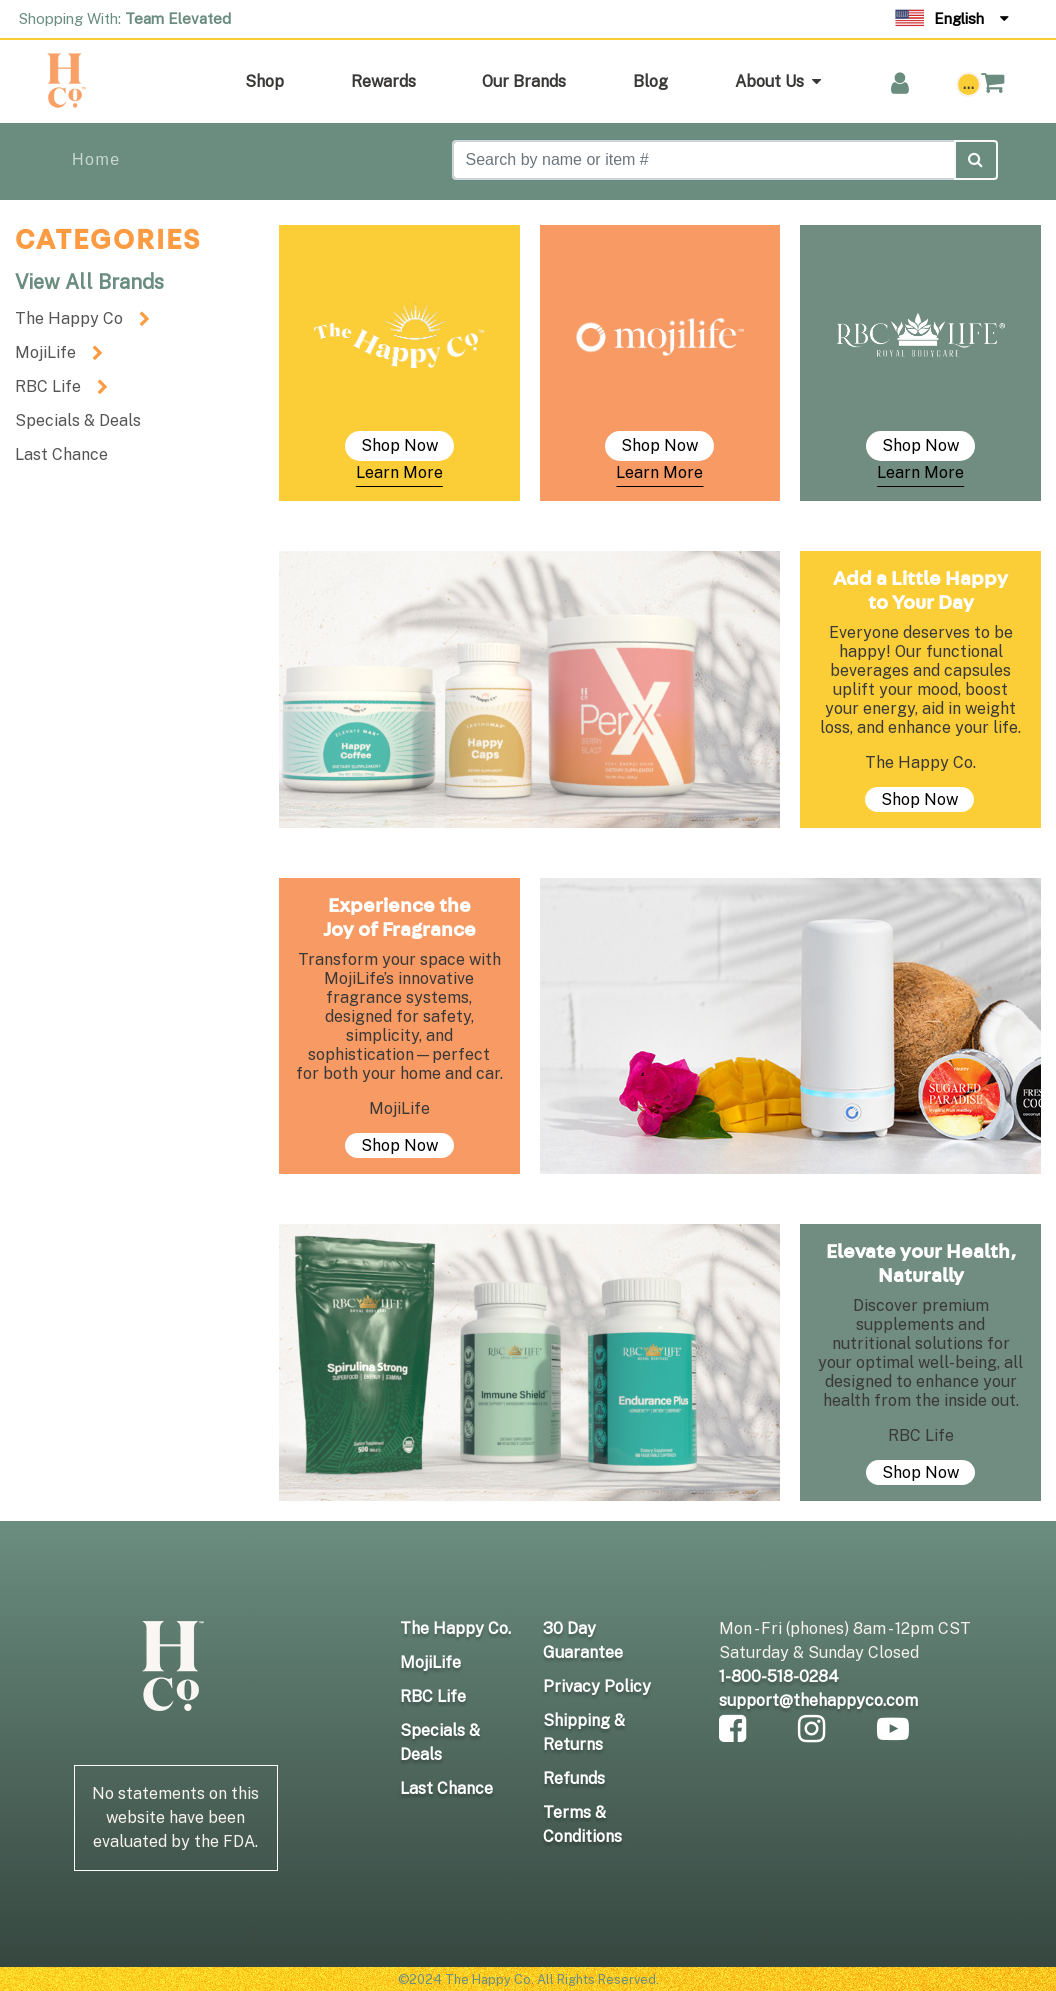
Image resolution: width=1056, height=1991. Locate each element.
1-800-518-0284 (779, 1676)
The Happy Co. (455, 1628)
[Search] (704, 160)
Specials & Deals (78, 420)
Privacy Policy (597, 1686)
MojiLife (45, 352)
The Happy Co (69, 318)
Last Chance (61, 454)
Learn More (399, 472)
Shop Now (399, 445)
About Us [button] (778, 81)
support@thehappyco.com (818, 1700)
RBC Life (48, 386)
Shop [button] (264, 81)
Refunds (574, 1778)
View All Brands (89, 282)
